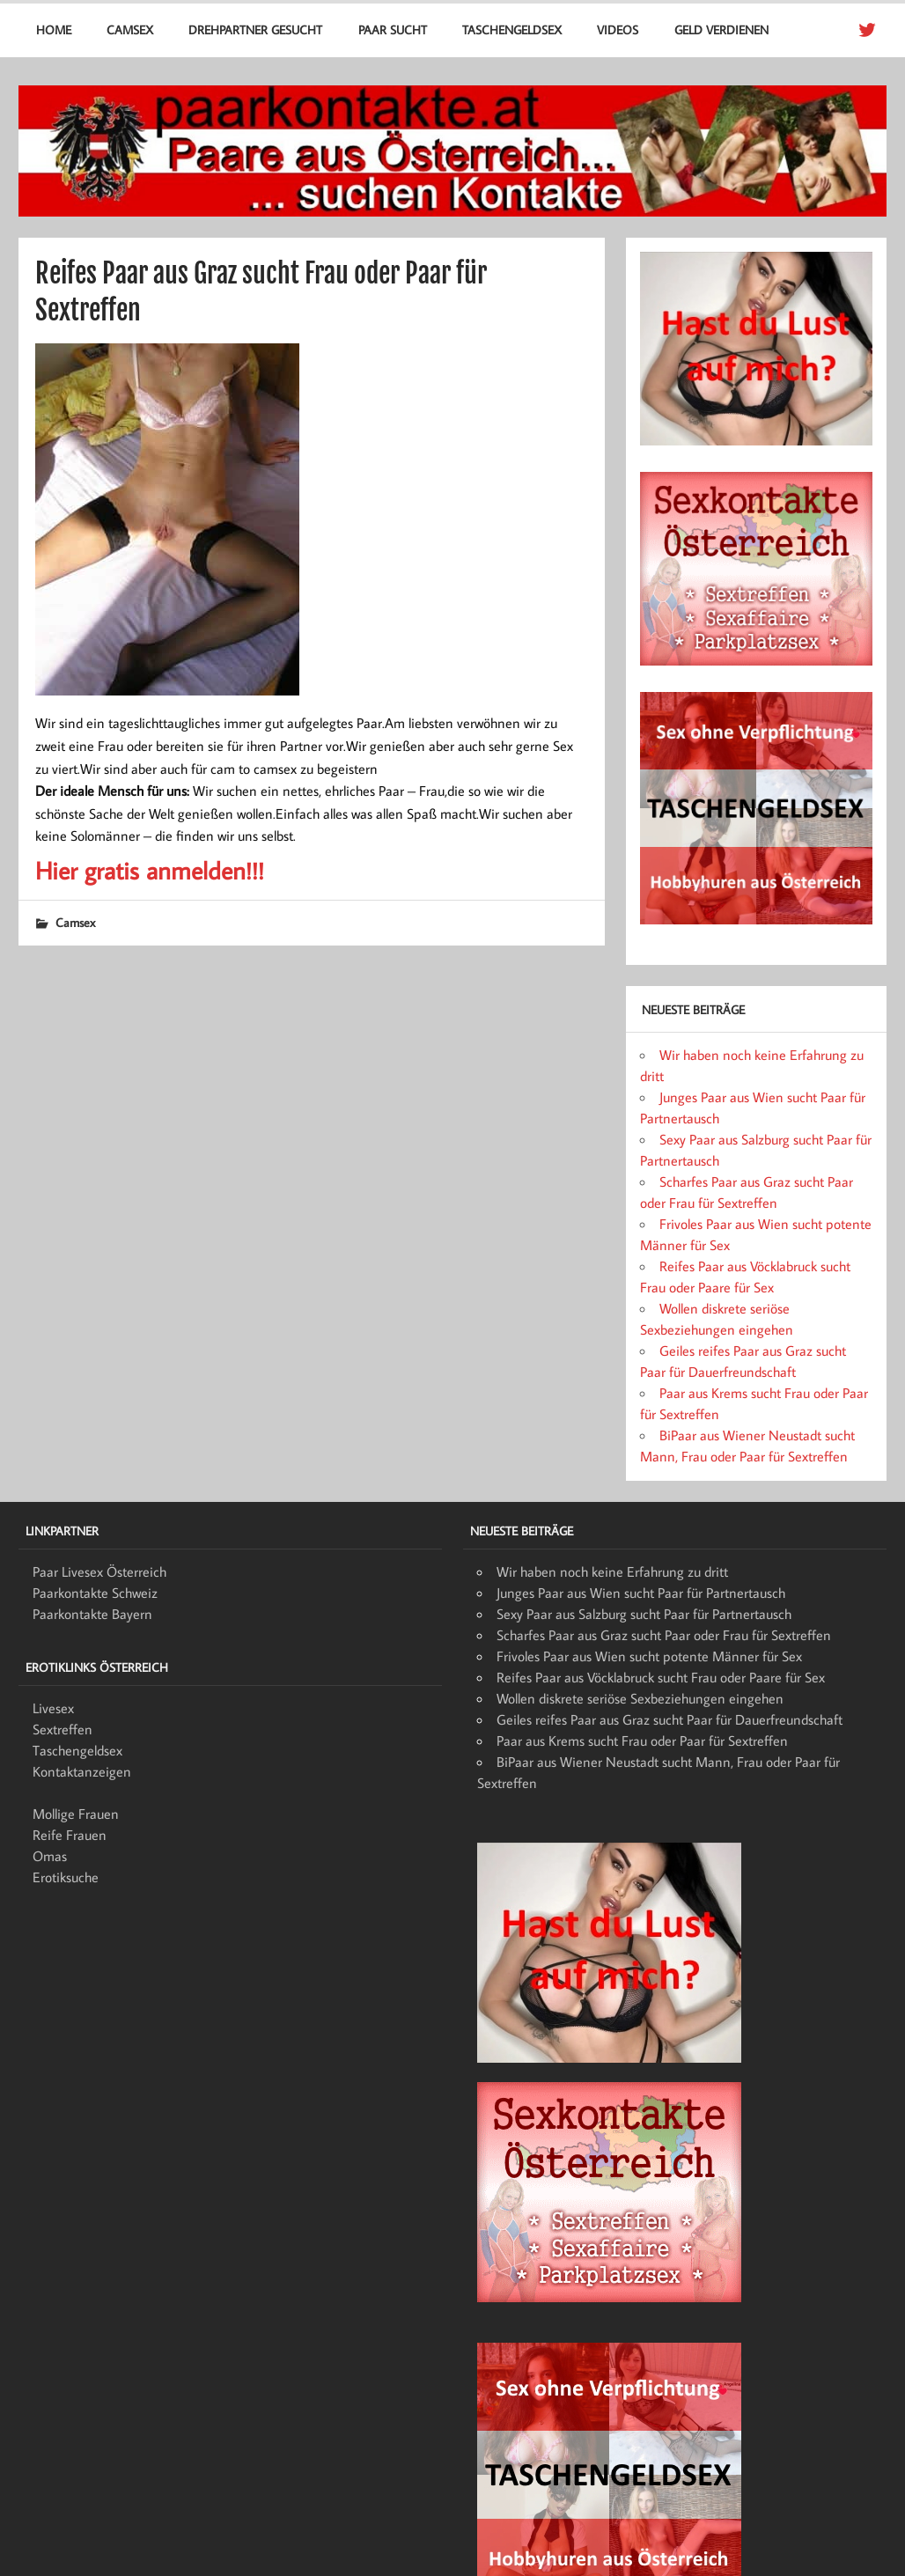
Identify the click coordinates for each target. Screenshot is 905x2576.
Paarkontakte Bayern (92, 1614)
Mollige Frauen (76, 1813)
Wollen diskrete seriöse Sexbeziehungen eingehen (640, 1698)
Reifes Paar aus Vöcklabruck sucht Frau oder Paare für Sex (661, 1677)
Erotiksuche (66, 1877)
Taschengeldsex (512, 29)
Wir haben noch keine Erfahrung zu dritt (612, 1571)
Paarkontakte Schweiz (95, 1592)
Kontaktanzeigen (82, 1771)
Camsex (130, 29)
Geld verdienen (721, 29)
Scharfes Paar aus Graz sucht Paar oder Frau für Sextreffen (664, 1635)
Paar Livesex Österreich (99, 1571)
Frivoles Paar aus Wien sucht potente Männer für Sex (649, 1656)
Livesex (53, 1708)
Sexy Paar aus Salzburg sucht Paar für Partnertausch (644, 1614)
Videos (617, 29)
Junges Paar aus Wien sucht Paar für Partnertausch (641, 1592)
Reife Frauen (70, 1835)
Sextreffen (62, 1729)
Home (53, 29)
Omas (50, 1856)
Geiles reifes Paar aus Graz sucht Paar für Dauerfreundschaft (669, 1719)
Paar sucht (392, 29)
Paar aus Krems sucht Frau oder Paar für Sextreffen (642, 1740)
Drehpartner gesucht (255, 29)
